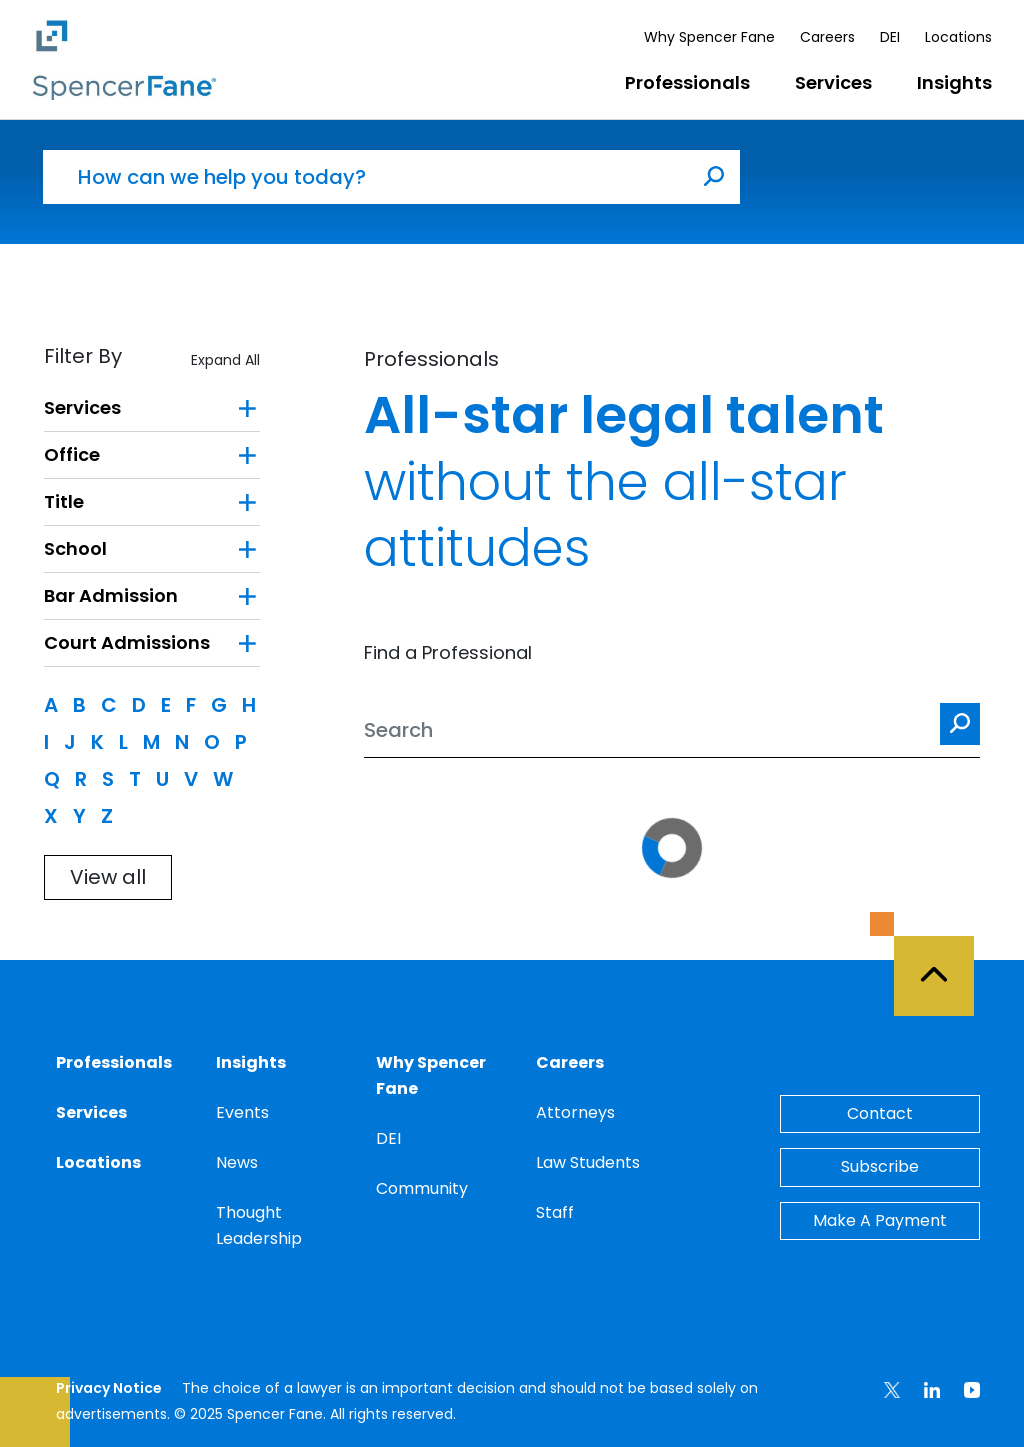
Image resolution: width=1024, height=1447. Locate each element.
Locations (958, 37)
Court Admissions (127, 642)
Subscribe (880, 1166)
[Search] (672, 730)
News (237, 1162)
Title (64, 501)
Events (242, 1112)
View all (108, 877)
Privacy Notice (109, 1388)
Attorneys (575, 1112)
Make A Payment (880, 1220)
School (75, 548)
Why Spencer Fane (709, 37)
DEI (890, 37)
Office (72, 454)
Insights (954, 82)
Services (833, 82)
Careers (827, 37)
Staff (555, 1212)
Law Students (588, 1162)
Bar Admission (111, 595)
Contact (880, 1113)
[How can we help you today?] (366, 177)
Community (422, 1188)
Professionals (687, 82)
